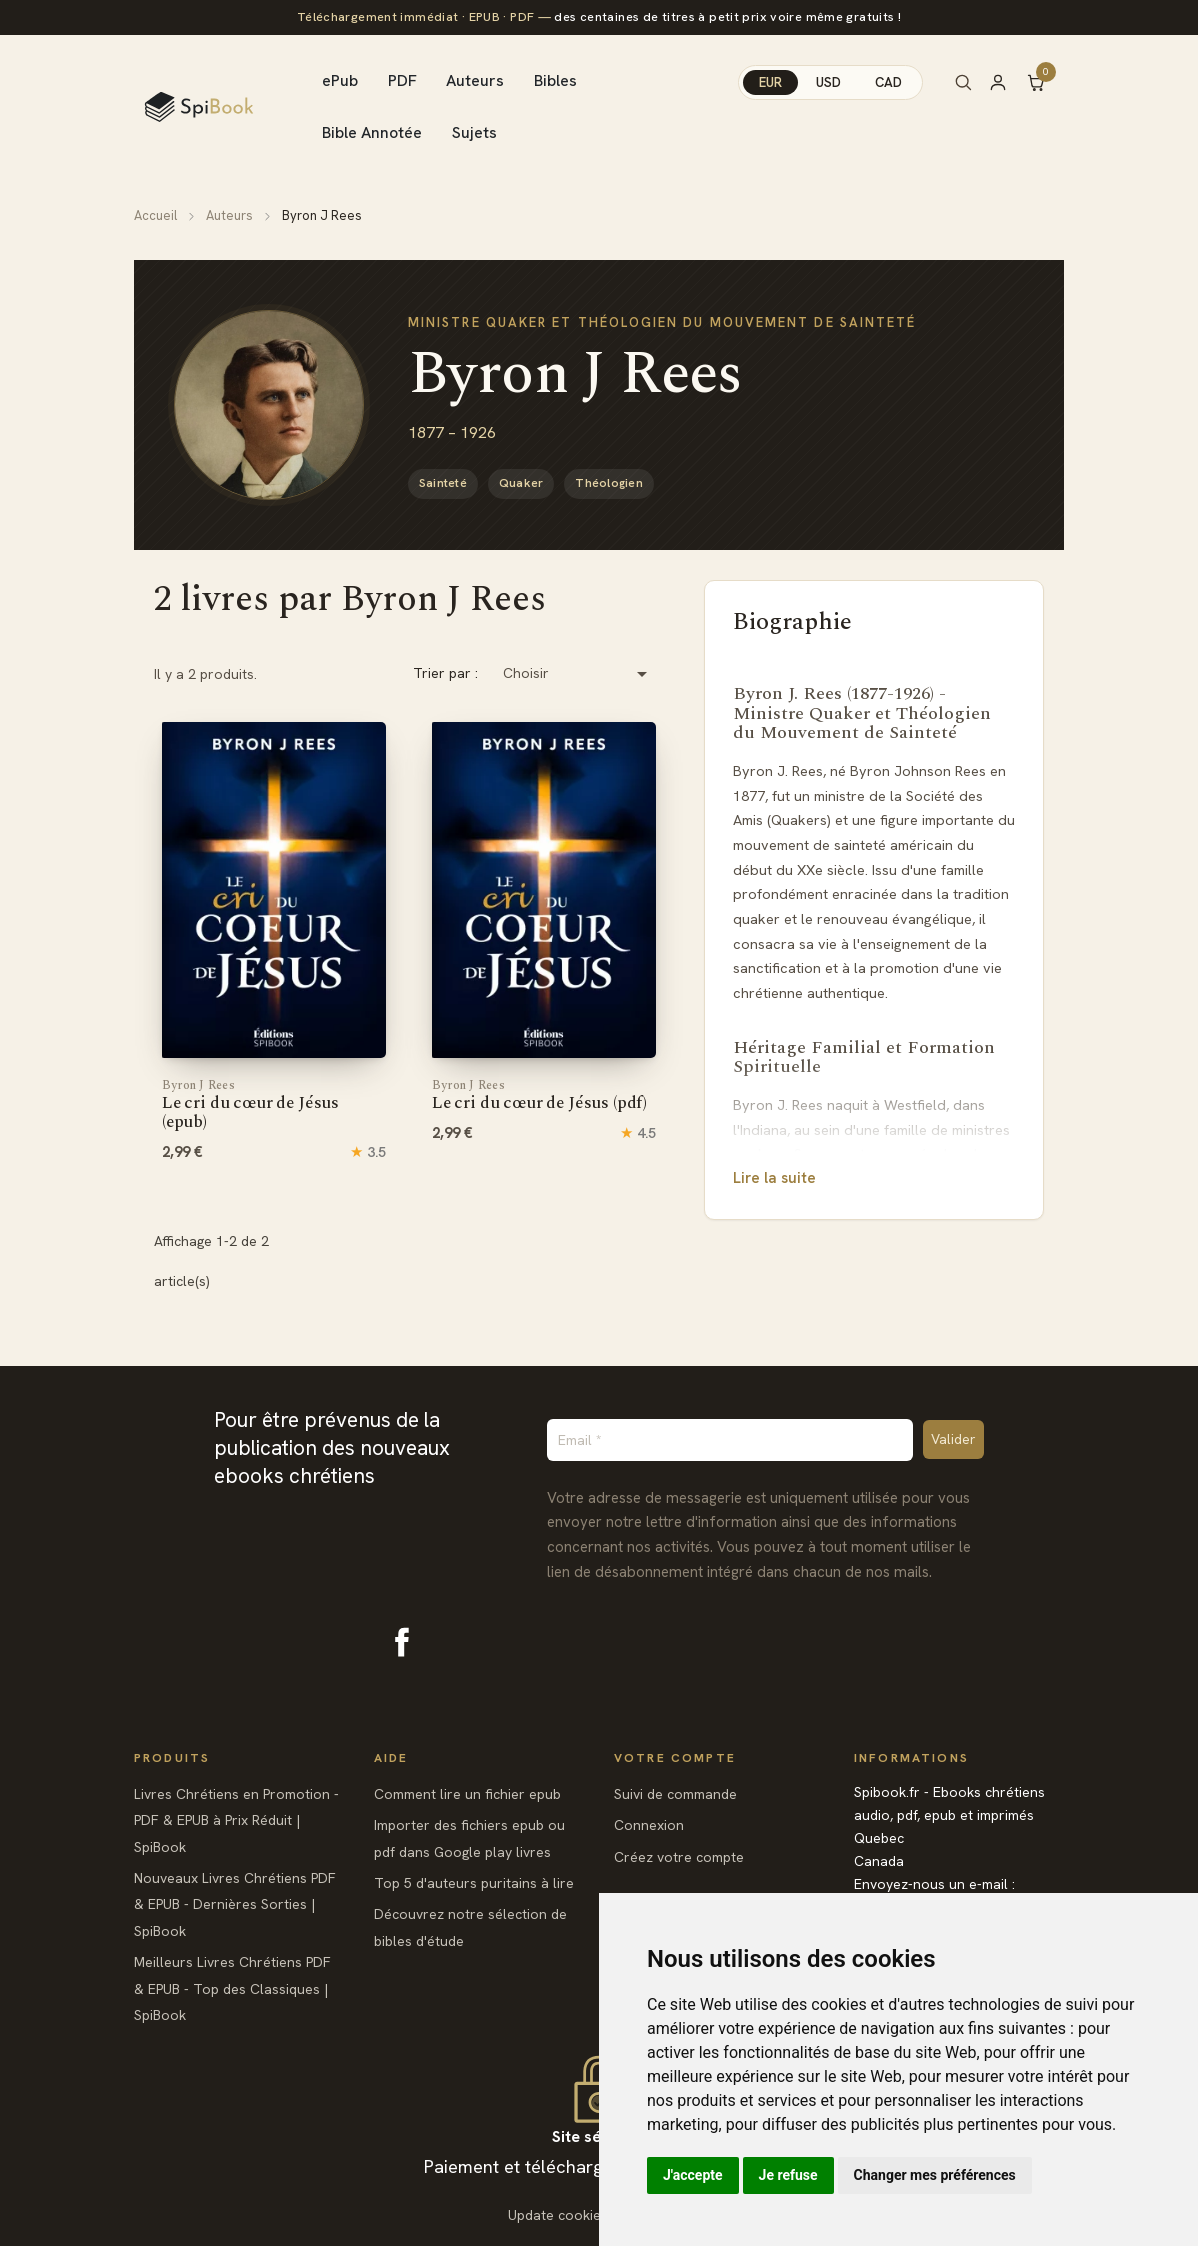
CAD (888, 82)
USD (828, 82)
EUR (770, 82)
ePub (340, 80)
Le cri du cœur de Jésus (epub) (250, 1105)
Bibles (555, 80)
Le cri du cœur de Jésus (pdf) (539, 1096)
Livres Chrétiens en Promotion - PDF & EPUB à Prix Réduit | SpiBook (236, 1820)
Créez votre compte (679, 1857)
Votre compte (675, 1758)
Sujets (474, 132)
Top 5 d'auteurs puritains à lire (474, 1883)
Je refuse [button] (788, 2175)
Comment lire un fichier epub (467, 1794)
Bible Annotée (372, 132)
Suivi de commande (675, 1794)
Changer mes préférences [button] (935, 2175)
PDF (402, 80)
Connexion (649, 1825)
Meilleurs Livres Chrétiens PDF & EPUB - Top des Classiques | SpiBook (232, 1988)
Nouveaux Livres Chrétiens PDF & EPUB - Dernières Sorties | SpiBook (235, 1904)
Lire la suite (774, 1178)
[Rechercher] (963, 82)
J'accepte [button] (693, 2175)
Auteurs (475, 80)
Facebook (402, 1642)
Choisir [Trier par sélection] (578, 674)
